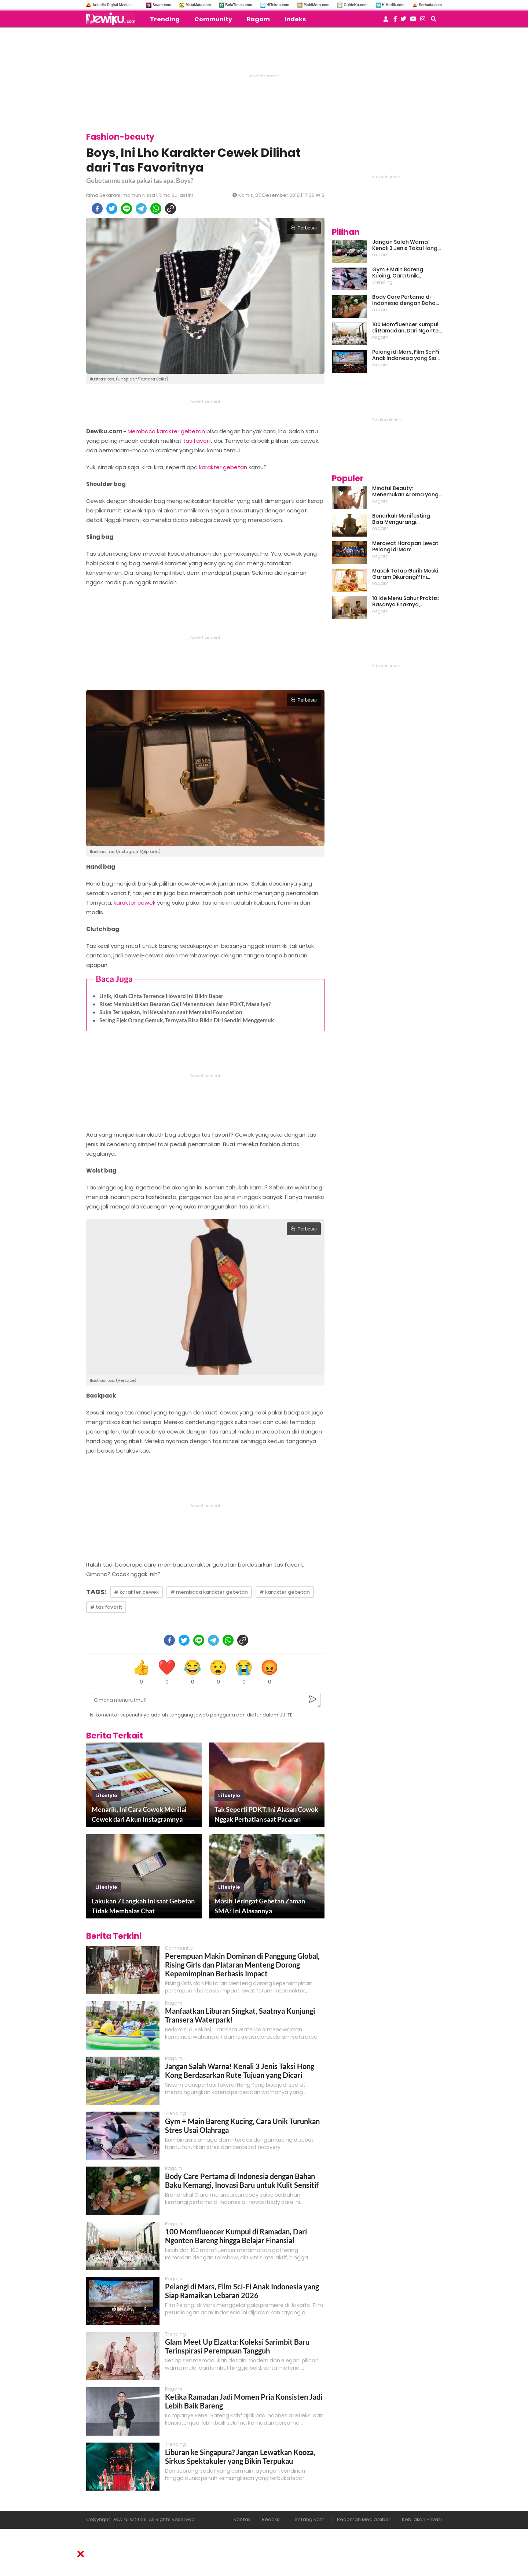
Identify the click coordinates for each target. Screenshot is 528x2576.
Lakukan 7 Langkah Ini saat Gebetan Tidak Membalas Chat (143, 1906)
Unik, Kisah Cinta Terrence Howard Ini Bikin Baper (161, 996)
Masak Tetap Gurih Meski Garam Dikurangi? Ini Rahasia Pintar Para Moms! (405, 574)
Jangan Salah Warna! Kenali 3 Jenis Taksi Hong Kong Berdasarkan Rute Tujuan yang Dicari (239, 2070)
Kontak (242, 2519)
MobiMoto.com (317, 5)
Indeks (295, 19)
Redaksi (271, 2519)
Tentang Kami (309, 2519)
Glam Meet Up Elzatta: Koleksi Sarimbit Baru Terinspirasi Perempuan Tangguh (237, 2346)
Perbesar (303, 228)
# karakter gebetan (285, 1592)
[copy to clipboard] (170, 208)
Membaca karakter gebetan (166, 431)
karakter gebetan (223, 467)
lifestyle (106, 1795)
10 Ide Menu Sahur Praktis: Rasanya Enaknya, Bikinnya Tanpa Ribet (405, 601)
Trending (165, 19)
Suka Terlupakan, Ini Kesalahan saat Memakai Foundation (170, 1012)
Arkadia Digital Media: (111, 5)
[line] (126, 208)
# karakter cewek (136, 1592)
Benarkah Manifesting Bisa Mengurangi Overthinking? (401, 519)
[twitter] (111, 208)
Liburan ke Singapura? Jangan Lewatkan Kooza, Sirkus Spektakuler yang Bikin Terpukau (240, 2456)
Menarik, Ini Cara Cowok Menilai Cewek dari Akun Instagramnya (139, 1814)
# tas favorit (106, 1607)
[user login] (385, 21)
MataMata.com (198, 5)
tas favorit (197, 441)
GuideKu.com (355, 5)
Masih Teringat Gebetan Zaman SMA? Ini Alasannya (259, 1906)
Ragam (258, 19)
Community (213, 19)
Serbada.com (430, 5)
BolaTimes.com (238, 5)
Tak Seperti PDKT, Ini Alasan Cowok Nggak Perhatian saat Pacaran (266, 1814)
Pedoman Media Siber (363, 2519)
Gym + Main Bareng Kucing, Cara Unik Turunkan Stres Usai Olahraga (398, 272)
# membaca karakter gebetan (209, 1592)
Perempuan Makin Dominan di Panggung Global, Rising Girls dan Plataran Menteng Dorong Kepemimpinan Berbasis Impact (242, 1964)
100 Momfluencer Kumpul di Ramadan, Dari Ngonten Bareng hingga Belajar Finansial (236, 2236)
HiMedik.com (393, 5)
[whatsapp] (155, 208)
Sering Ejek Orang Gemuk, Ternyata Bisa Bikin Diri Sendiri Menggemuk (186, 1020)
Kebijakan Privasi (422, 2519)
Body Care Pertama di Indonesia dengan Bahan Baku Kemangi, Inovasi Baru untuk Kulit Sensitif (242, 2180)
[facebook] (97, 208)
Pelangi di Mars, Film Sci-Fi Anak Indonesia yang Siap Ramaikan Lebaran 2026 (242, 2291)
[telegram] (141, 208)
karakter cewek (134, 902)
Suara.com (162, 5)
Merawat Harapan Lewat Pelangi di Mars (405, 546)
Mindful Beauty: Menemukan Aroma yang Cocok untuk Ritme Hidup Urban (405, 491)
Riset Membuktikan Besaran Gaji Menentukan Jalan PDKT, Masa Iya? (185, 1004)
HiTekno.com (278, 5)
